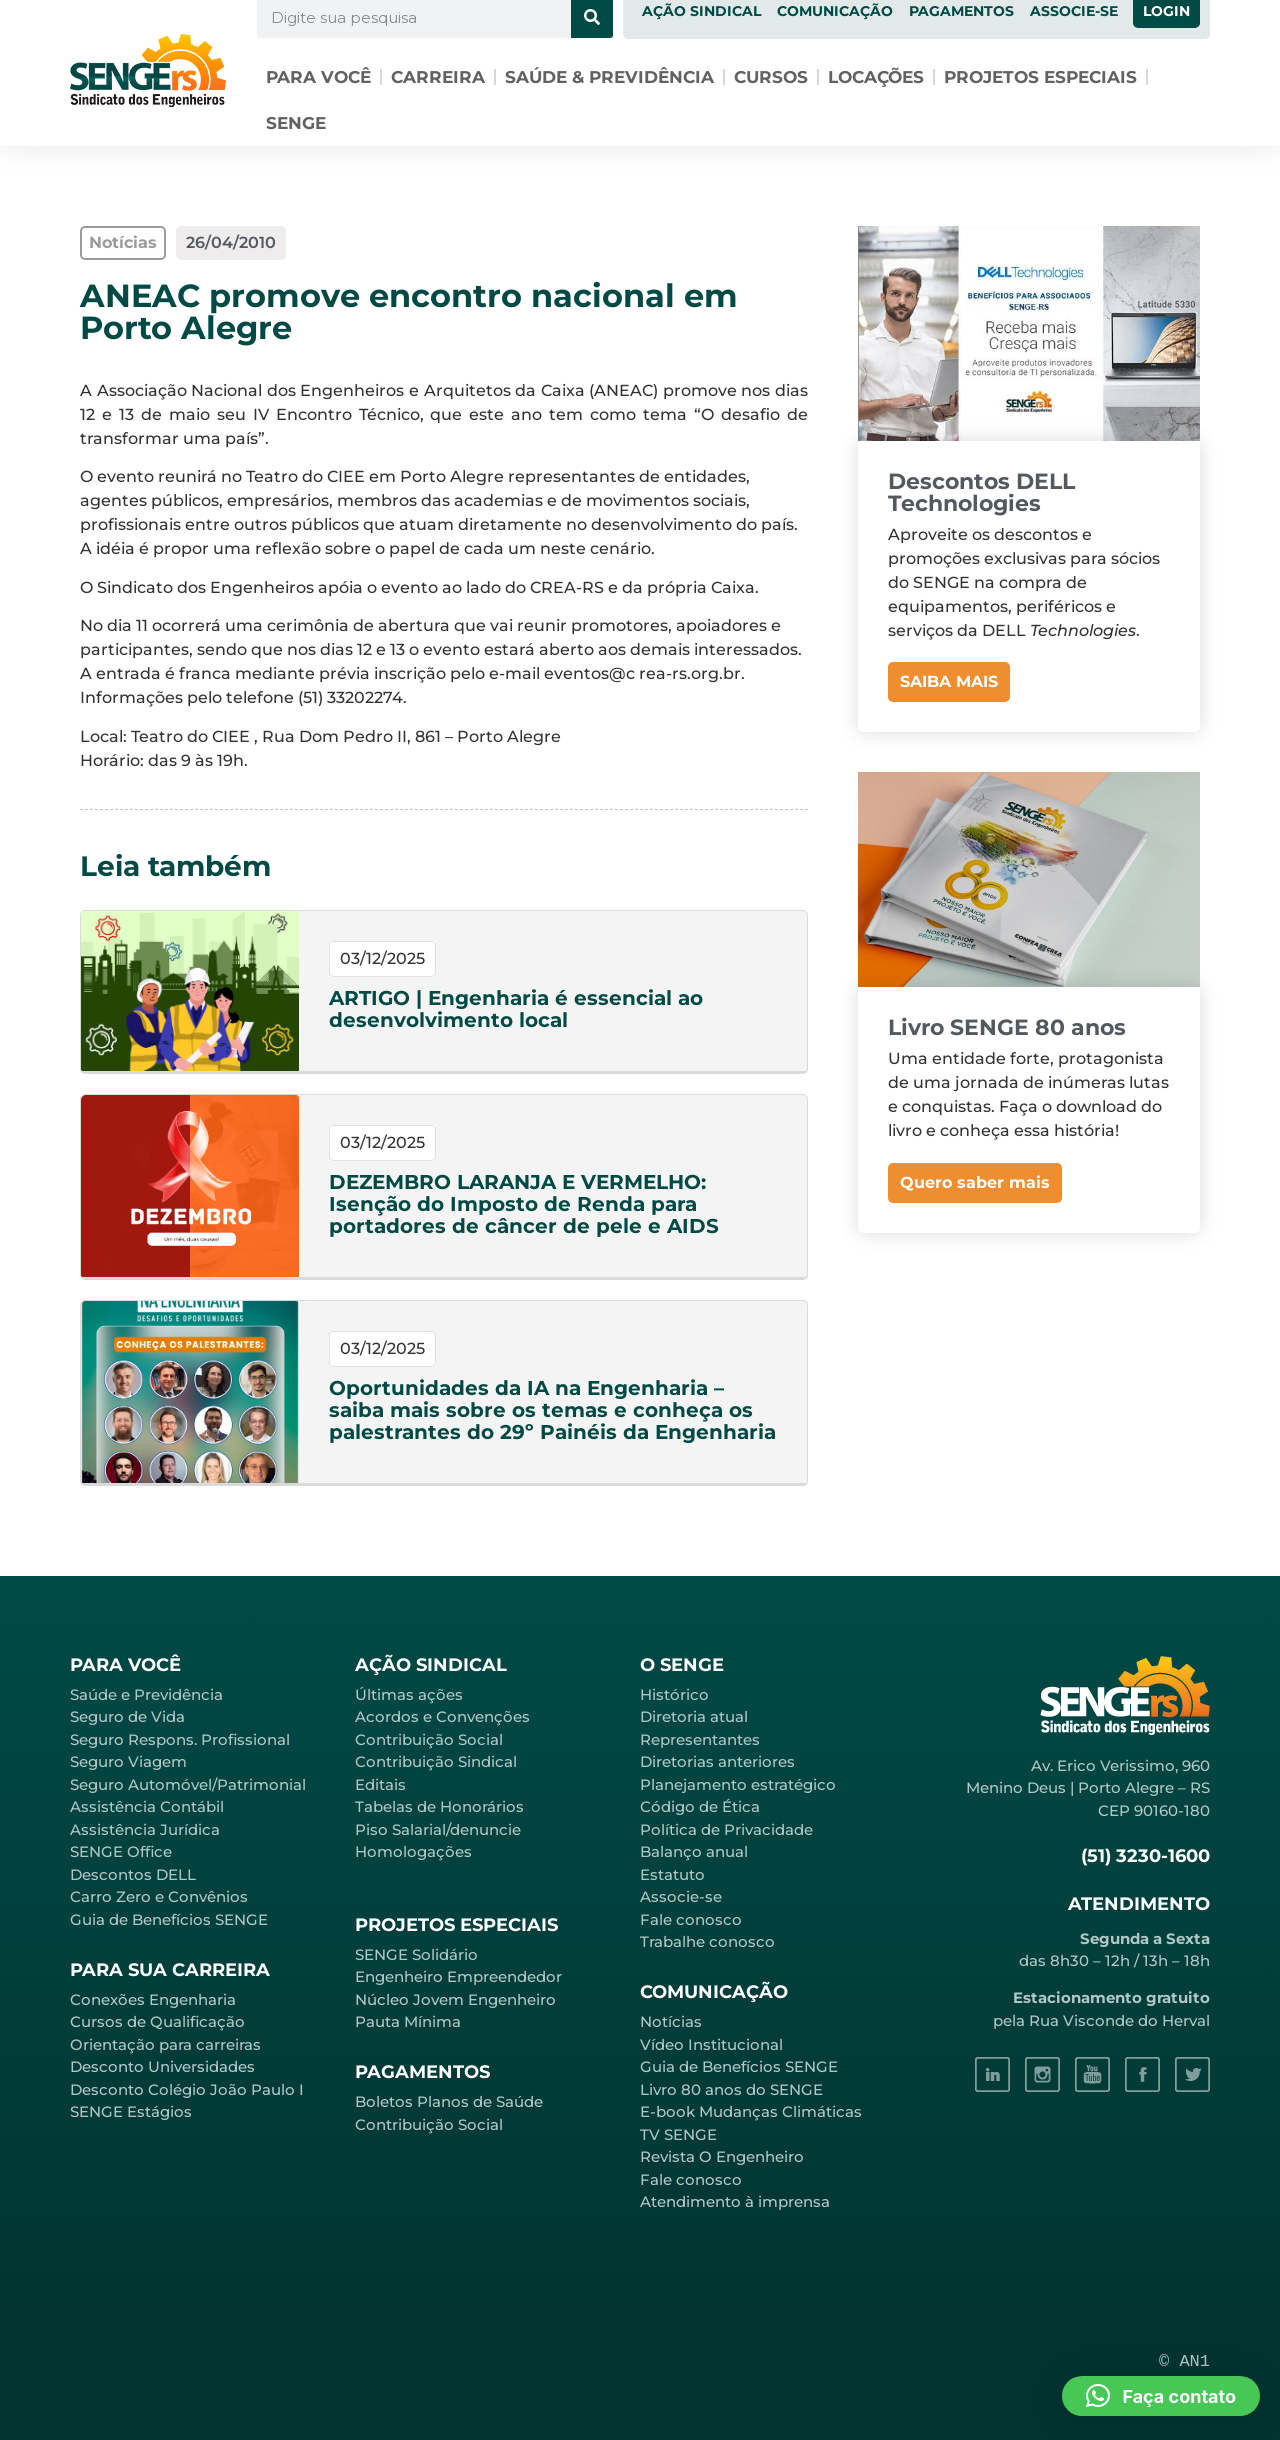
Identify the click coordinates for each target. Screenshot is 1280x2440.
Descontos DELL (133, 1874)
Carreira (438, 77)
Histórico (674, 1694)
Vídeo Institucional (711, 2044)
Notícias (671, 2021)
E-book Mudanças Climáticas (751, 2111)
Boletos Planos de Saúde (449, 2101)
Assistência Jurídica (145, 1829)
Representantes (700, 1739)
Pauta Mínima (408, 2021)
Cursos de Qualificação (157, 2021)
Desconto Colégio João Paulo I (187, 2089)
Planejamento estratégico (738, 1784)
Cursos (771, 77)
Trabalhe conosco (707, 1941)
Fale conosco (691, 1919)
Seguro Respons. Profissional (180, 1739)
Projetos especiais (1040, 77)
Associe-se (681, 1896)
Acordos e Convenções (442, 1716)
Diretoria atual (694, 1716)
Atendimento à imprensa (735, 2201)
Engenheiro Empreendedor (458, 1976)
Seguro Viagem (128, 1761)
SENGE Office (121, 1851)
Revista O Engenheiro (722, 2156)
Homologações (413, 1851)
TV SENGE (678, 2134)
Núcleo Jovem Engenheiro (455, 1999)
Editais (380, 1784)
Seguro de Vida (127, 1716)
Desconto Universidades (162, 2066)
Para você (318, 77)
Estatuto (672, 1874)
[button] (1161, 2396)
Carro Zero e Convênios (159, 1896)
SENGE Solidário (416, 1954)
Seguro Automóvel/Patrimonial (188, 1784)
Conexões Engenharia (153, 1999)
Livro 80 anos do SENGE (731, 2089)
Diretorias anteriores (717, 1761)
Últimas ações (409, 1694)
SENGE (296, 123)
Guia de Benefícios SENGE (169, 1919)
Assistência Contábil (147, 1806)
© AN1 (1184, 2361)
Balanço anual (694, 1851)
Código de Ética (700, 1806)
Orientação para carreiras (165, 2044)
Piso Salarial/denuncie (438, 1829)
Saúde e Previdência (146, 1694)
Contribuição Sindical (436, 1761)
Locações (876, 77)
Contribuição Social (429, 1739)
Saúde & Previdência (609, 77)
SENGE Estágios (131, 2111)
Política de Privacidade (726, 1829)
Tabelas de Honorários (439, 1806)
